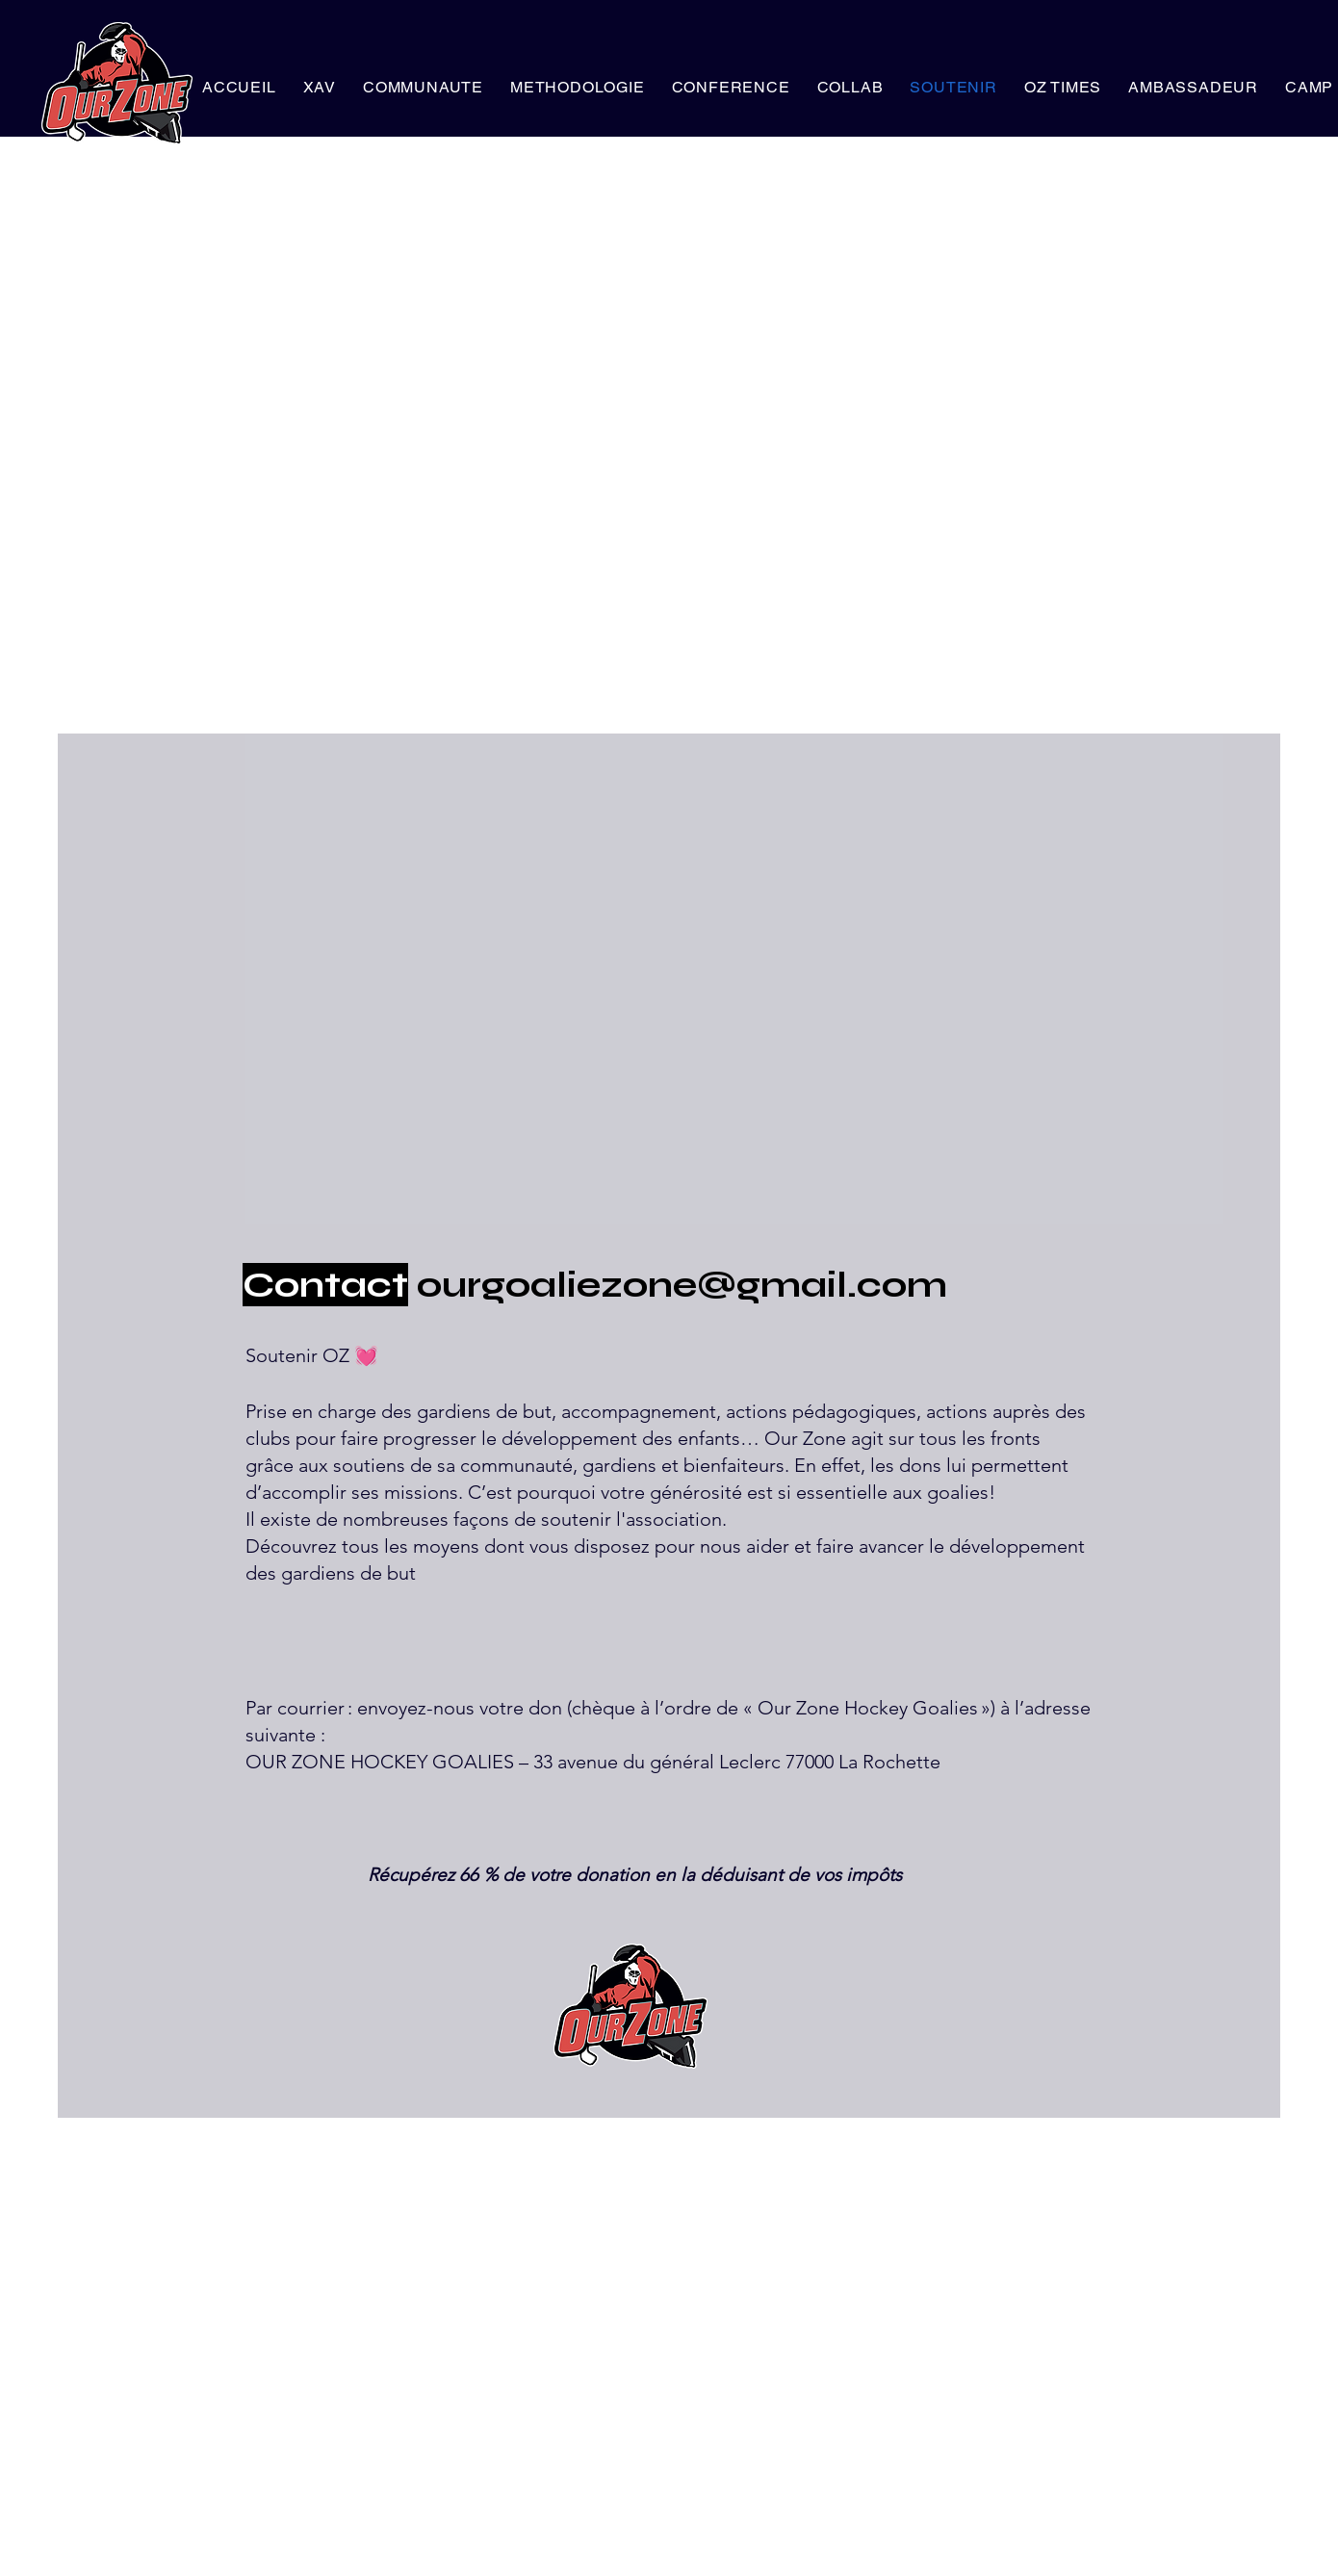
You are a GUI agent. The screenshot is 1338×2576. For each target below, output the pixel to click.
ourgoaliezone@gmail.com (682, 1284)
